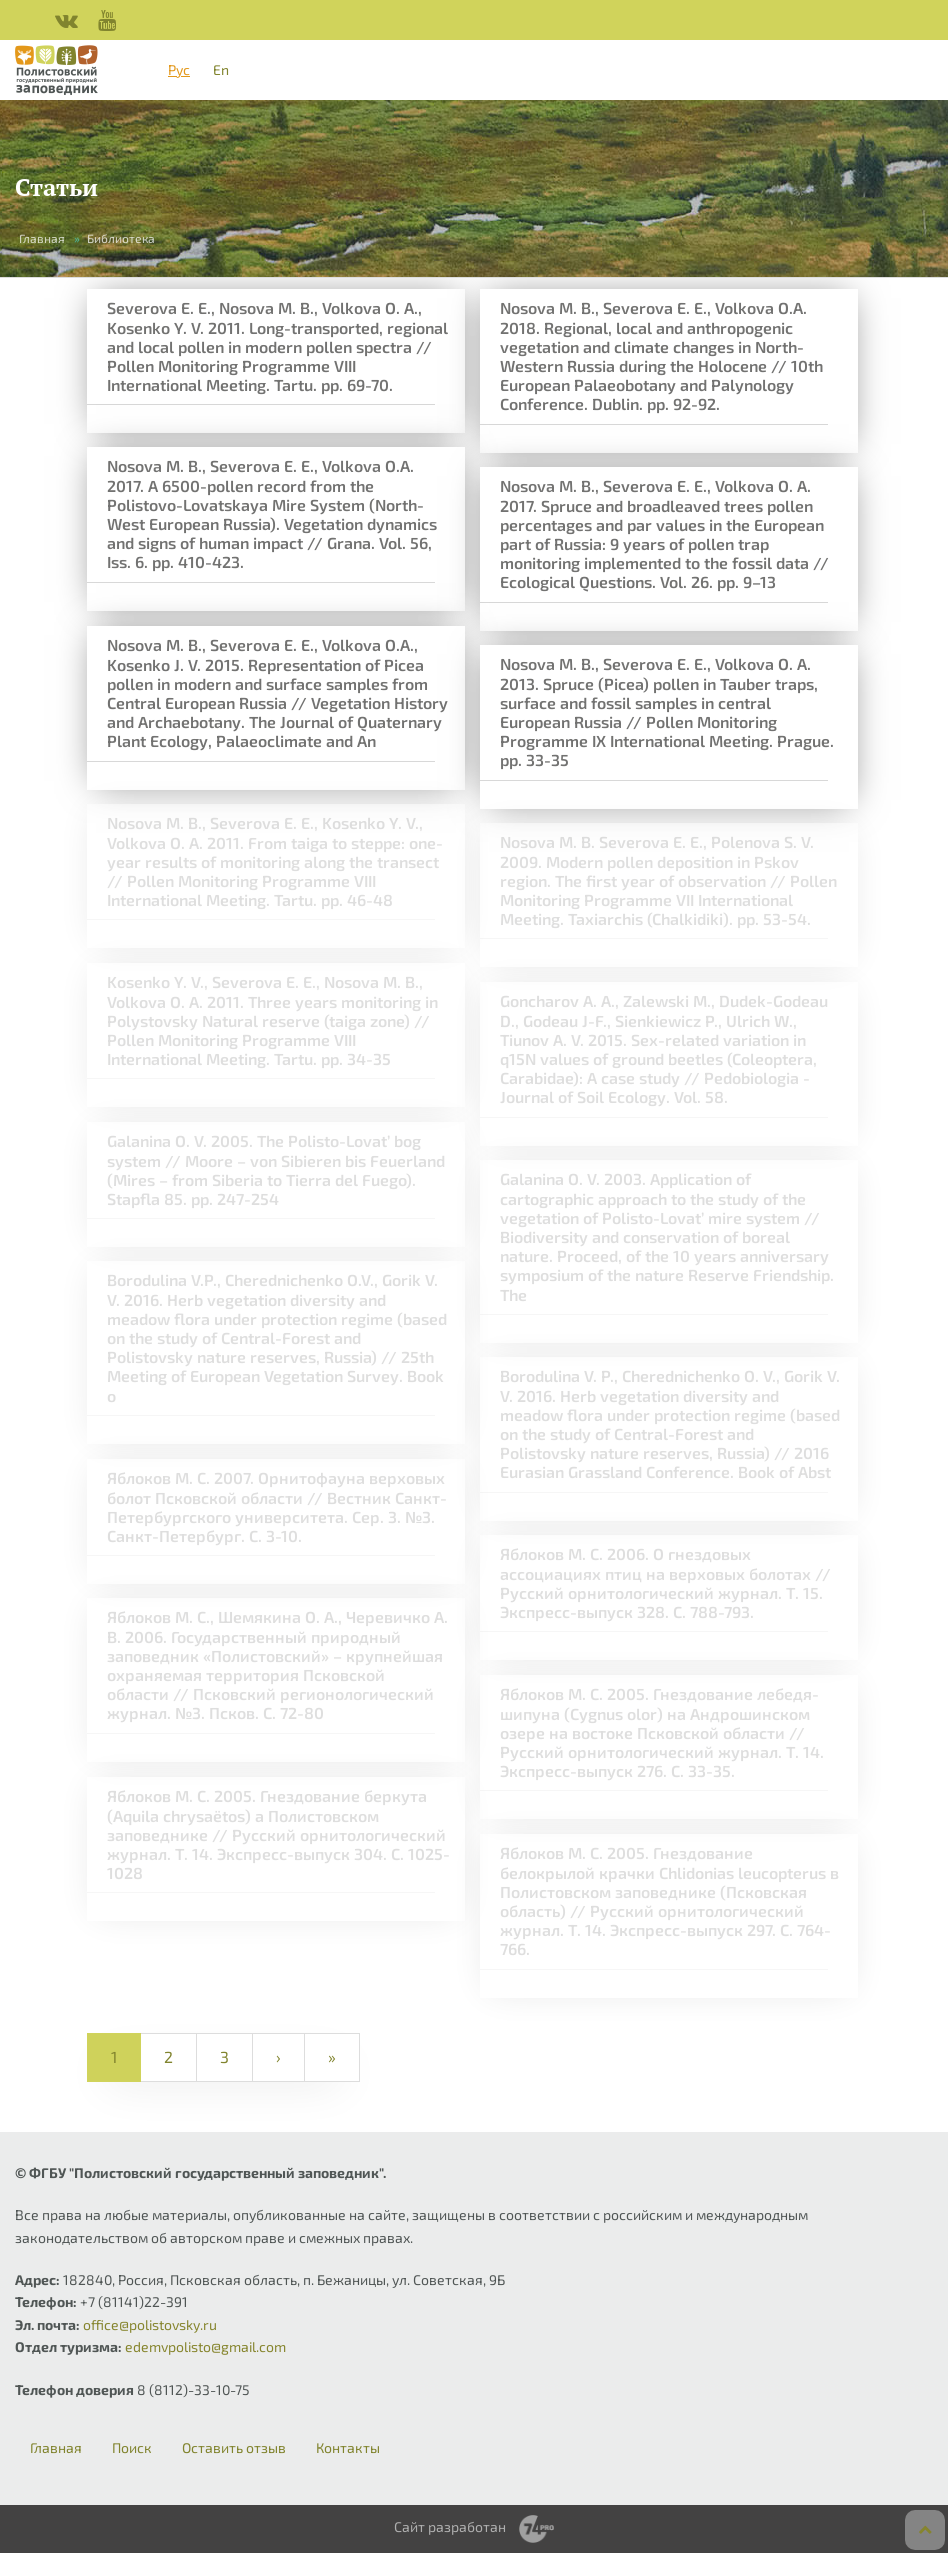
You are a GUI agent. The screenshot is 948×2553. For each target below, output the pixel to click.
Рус (179, 69)
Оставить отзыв (234, 2448)
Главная (42, 238)
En (221, 69)
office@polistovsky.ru (150, 2324)
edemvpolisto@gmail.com (205, 2346)
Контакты (348, 2448)
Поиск (132, 2448)
